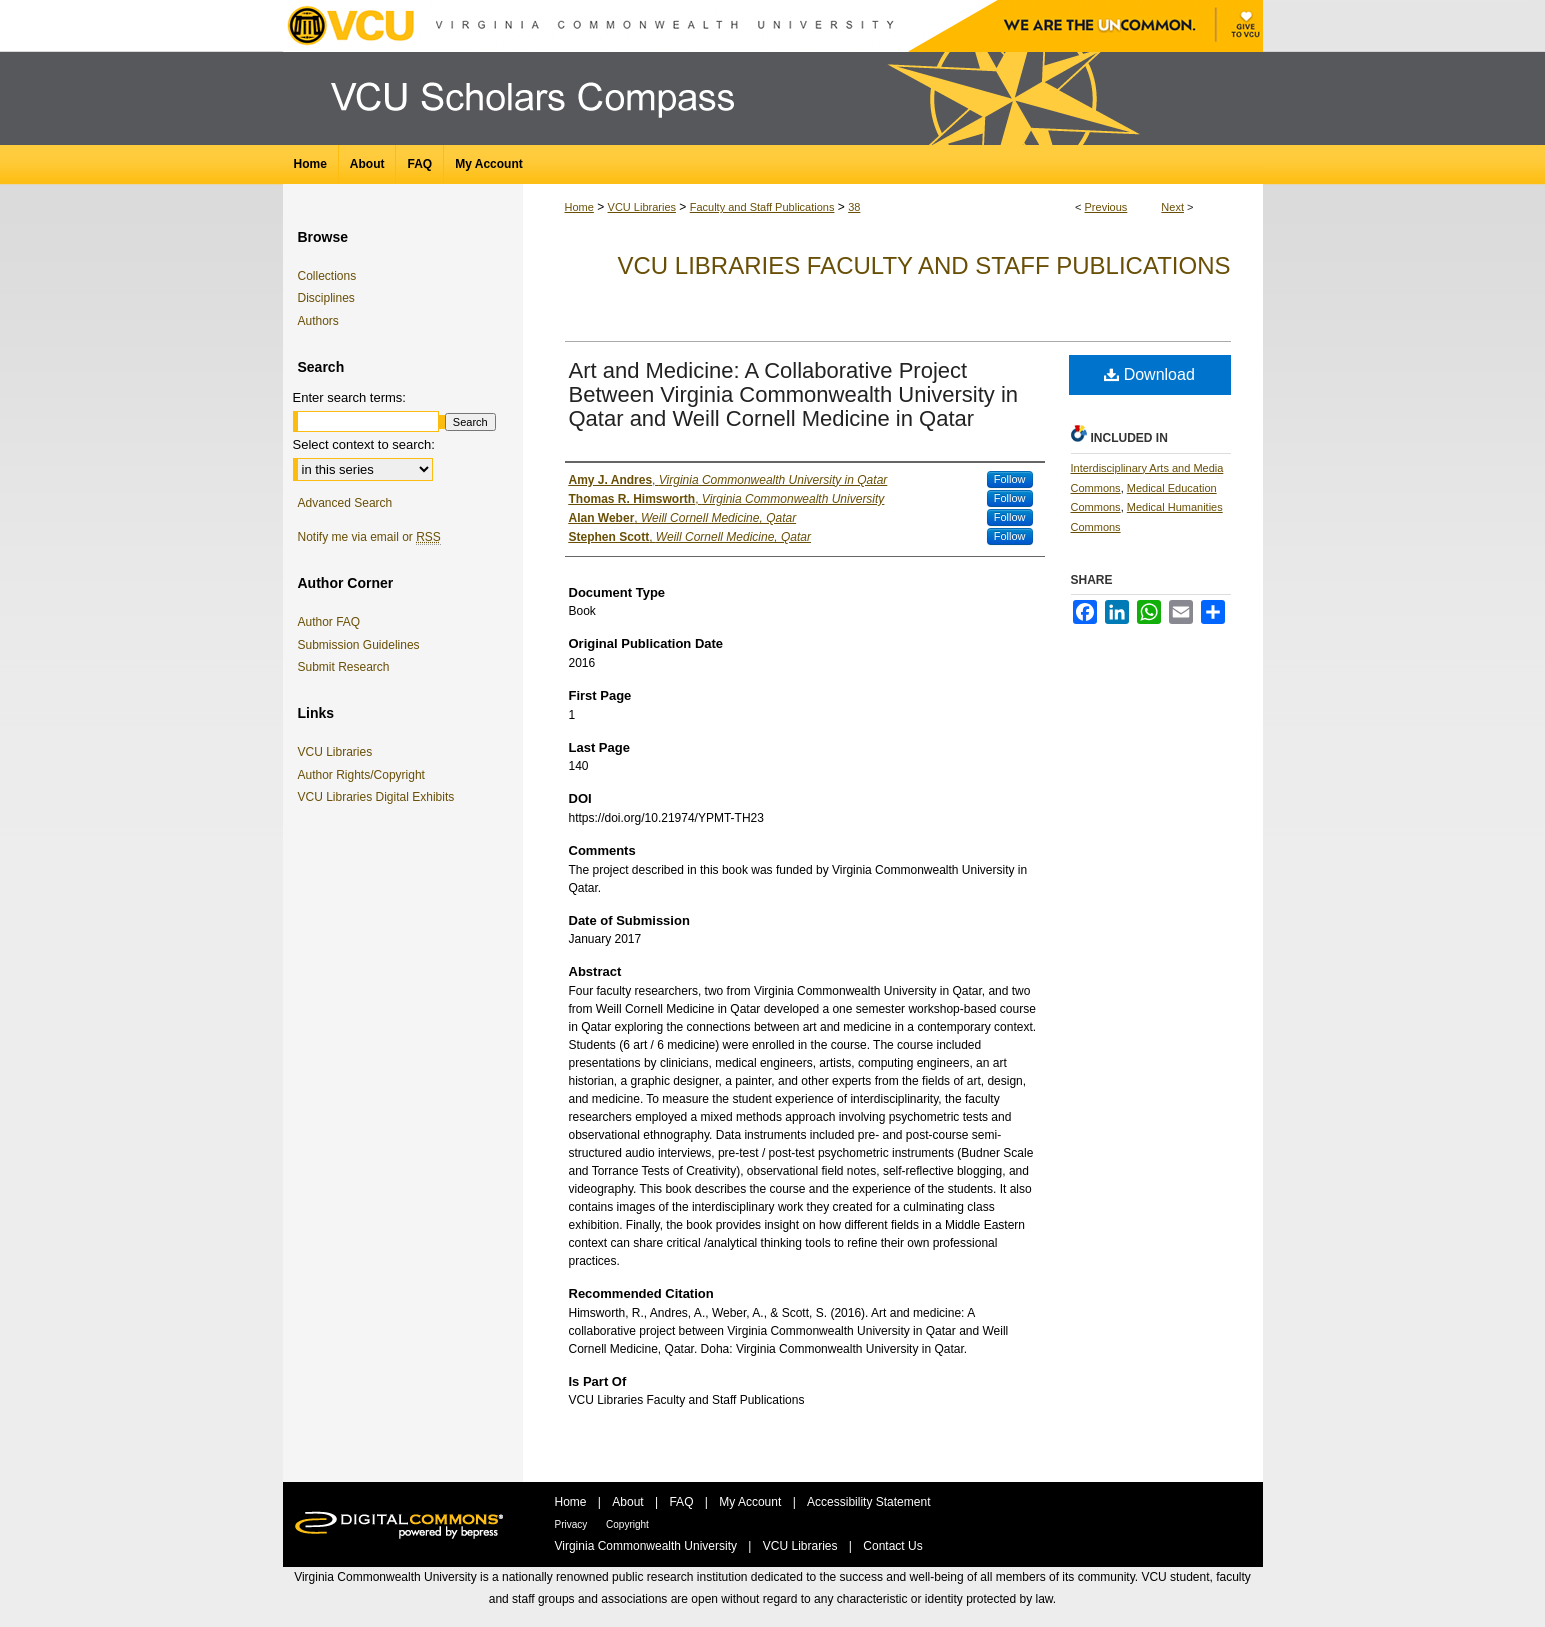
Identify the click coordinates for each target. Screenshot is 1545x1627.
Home (579, 207)
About (629, 1502)
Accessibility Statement (868, 1502)
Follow (1010, 479)
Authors (318, 321)
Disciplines (326, 298)
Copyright (627, 1524)
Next (1172, 207)
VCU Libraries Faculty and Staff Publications (923, 265)
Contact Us (892, 1546)
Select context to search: (364, 444)
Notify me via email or (369, 537)
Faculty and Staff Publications (762, 207)
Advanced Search (345, 503)
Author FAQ (329, 622)
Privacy (573, 1524)
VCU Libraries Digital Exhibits (380, 797)
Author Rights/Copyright (365, 775)
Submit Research (344, 667)
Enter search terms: (349, 397)
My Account (751, 1502)
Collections (327, 276)
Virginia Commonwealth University (648, 1546)
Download (1149, 374)
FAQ (682, 1502)
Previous (1106, 207)
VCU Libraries (642, 207)
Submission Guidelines (359, 645)
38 (854, 207)
